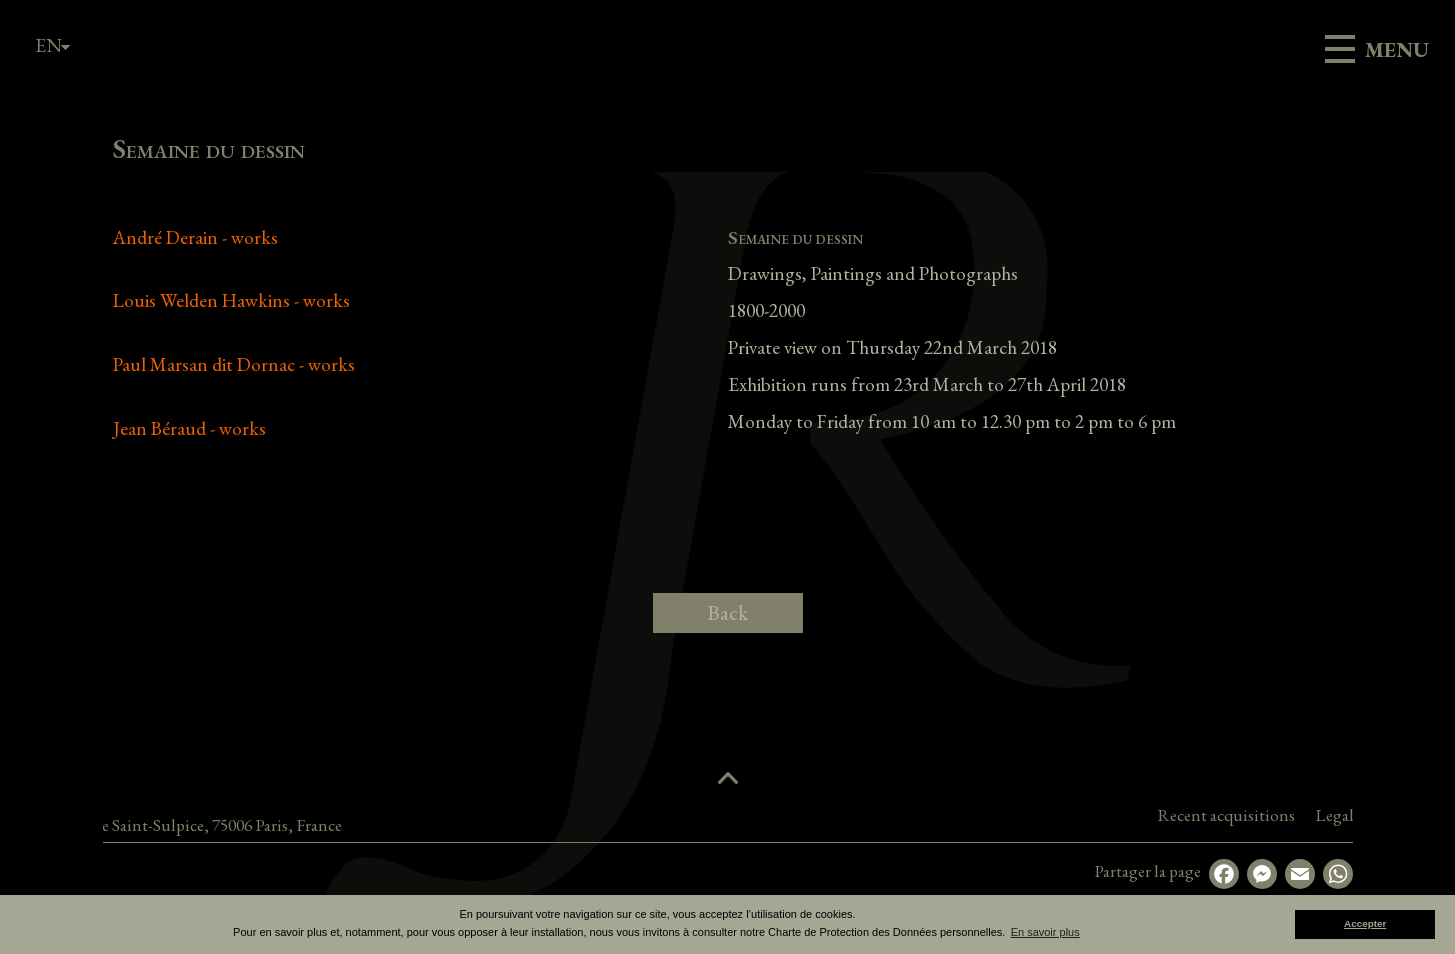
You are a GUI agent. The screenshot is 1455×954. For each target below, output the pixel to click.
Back (727, 612)
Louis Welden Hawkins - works (231, 300)
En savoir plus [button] (1045, 932)
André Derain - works (195, 237)
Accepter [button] (1365, 923)
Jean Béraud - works (189, 428)
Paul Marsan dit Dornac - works (234, 364)
